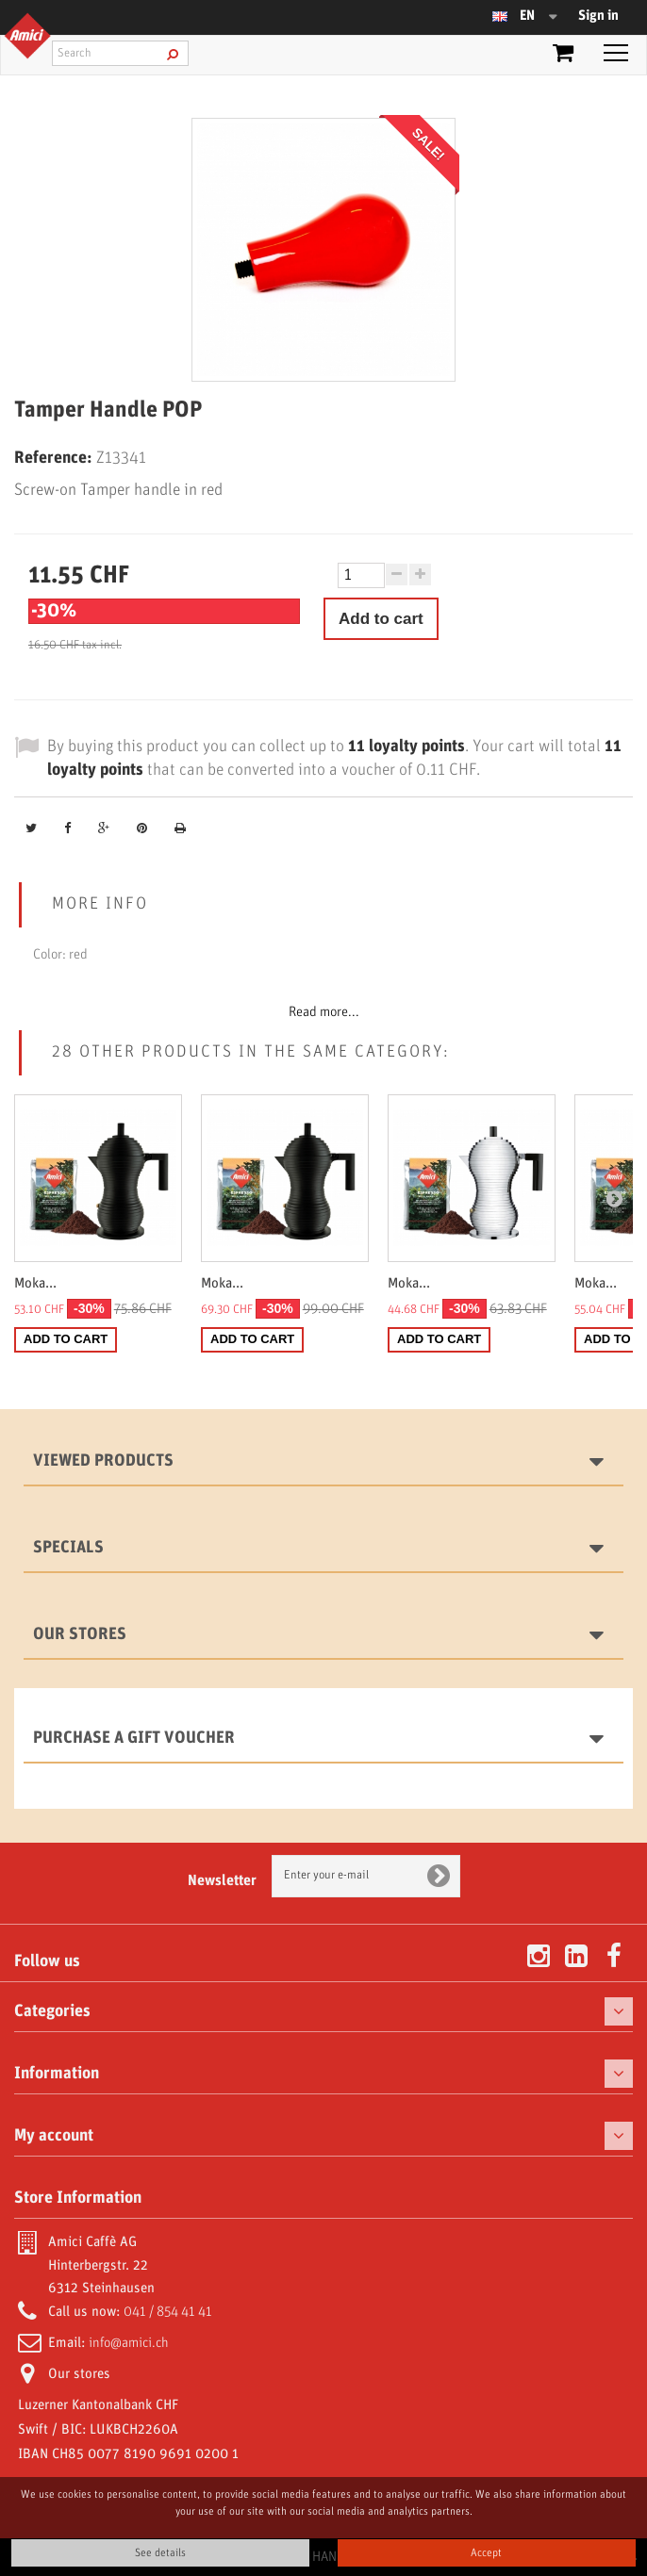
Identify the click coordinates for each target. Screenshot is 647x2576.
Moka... (35, 1283)
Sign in (598, 16)
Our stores (79, 1634)
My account (53, 2135)
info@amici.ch (129, 2343)
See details (160, 2553)
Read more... (324, 1012)
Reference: (53, 458)
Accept (486, 2553)
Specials (68, 1547)
